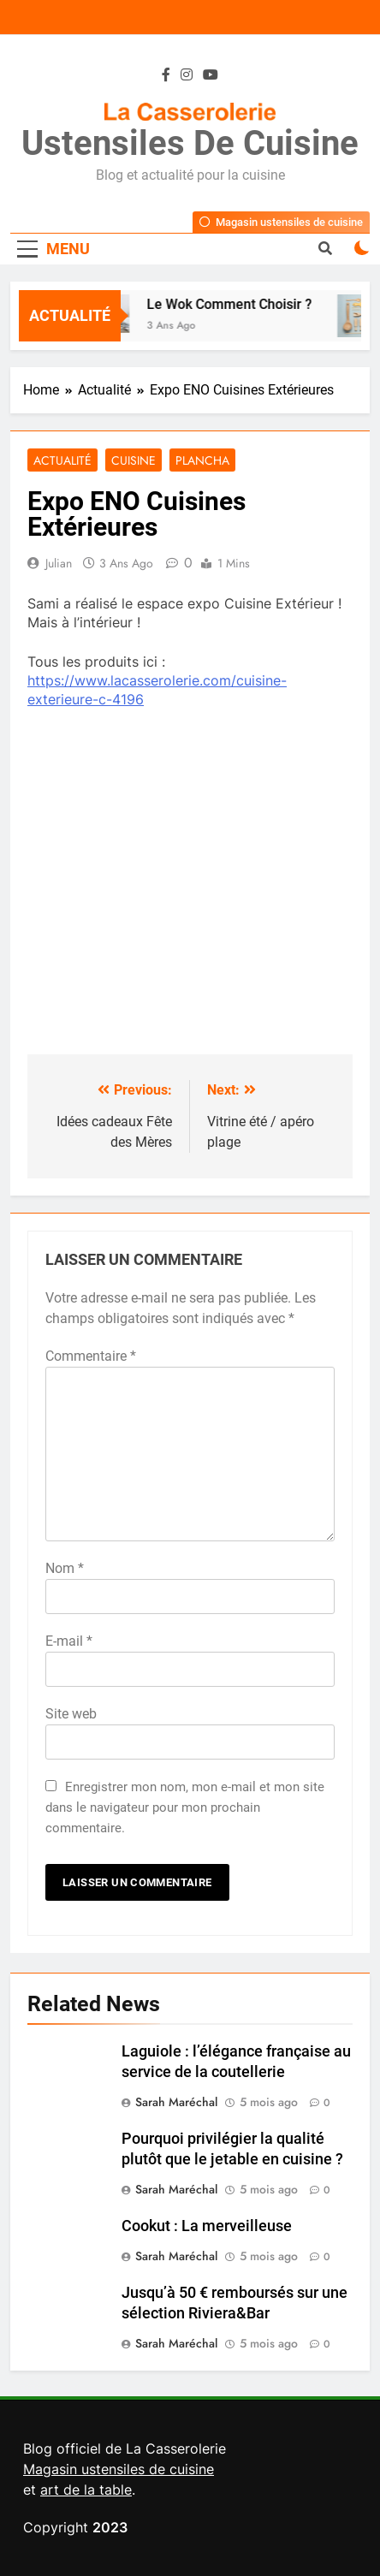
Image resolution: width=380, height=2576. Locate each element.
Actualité (62, 460)
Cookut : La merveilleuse (207, 2226)
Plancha (202, 460)
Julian (58, 563)
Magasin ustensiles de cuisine (118, 2469)
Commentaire (90, 1356)
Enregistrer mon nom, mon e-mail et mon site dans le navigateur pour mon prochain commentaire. (184, 1807)
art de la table (86, 2489)
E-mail (68, 1641)
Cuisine (133, 460)
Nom (64, 1568)
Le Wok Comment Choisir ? (233, 304)
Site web (71, 1714)
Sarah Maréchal (176, 2101)
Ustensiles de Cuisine (190, 143)
